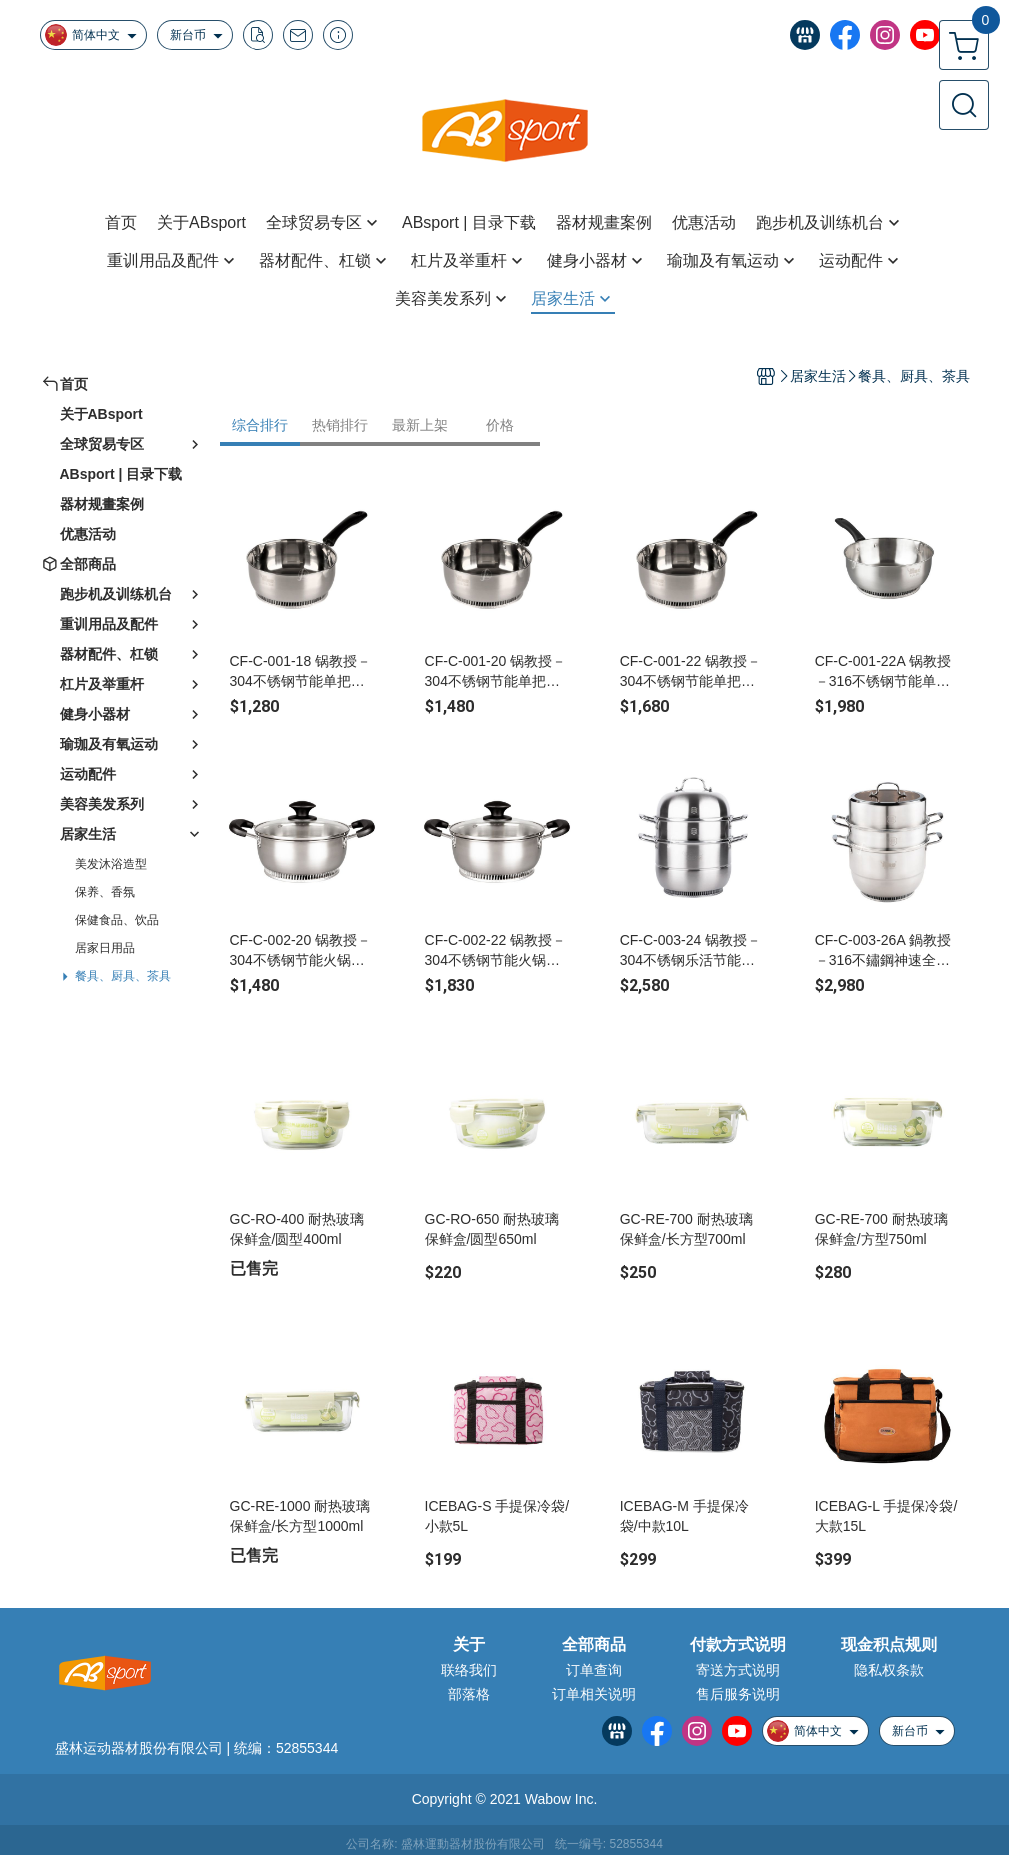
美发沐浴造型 (111, 864)
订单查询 (594, 1670)
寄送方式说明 (738, 1670)
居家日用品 (105, 948)
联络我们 (469, 1670)
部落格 (469, 1694)
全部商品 (594, 1645)
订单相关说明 (594, 1694)
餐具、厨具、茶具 (123, 976)
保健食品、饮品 (117, 920)
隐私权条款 (889, 1670)
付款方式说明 (738, 1645)
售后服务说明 (738, 1694)
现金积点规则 (889, 1645)
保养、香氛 (105, 892)
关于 (469, 1645)
